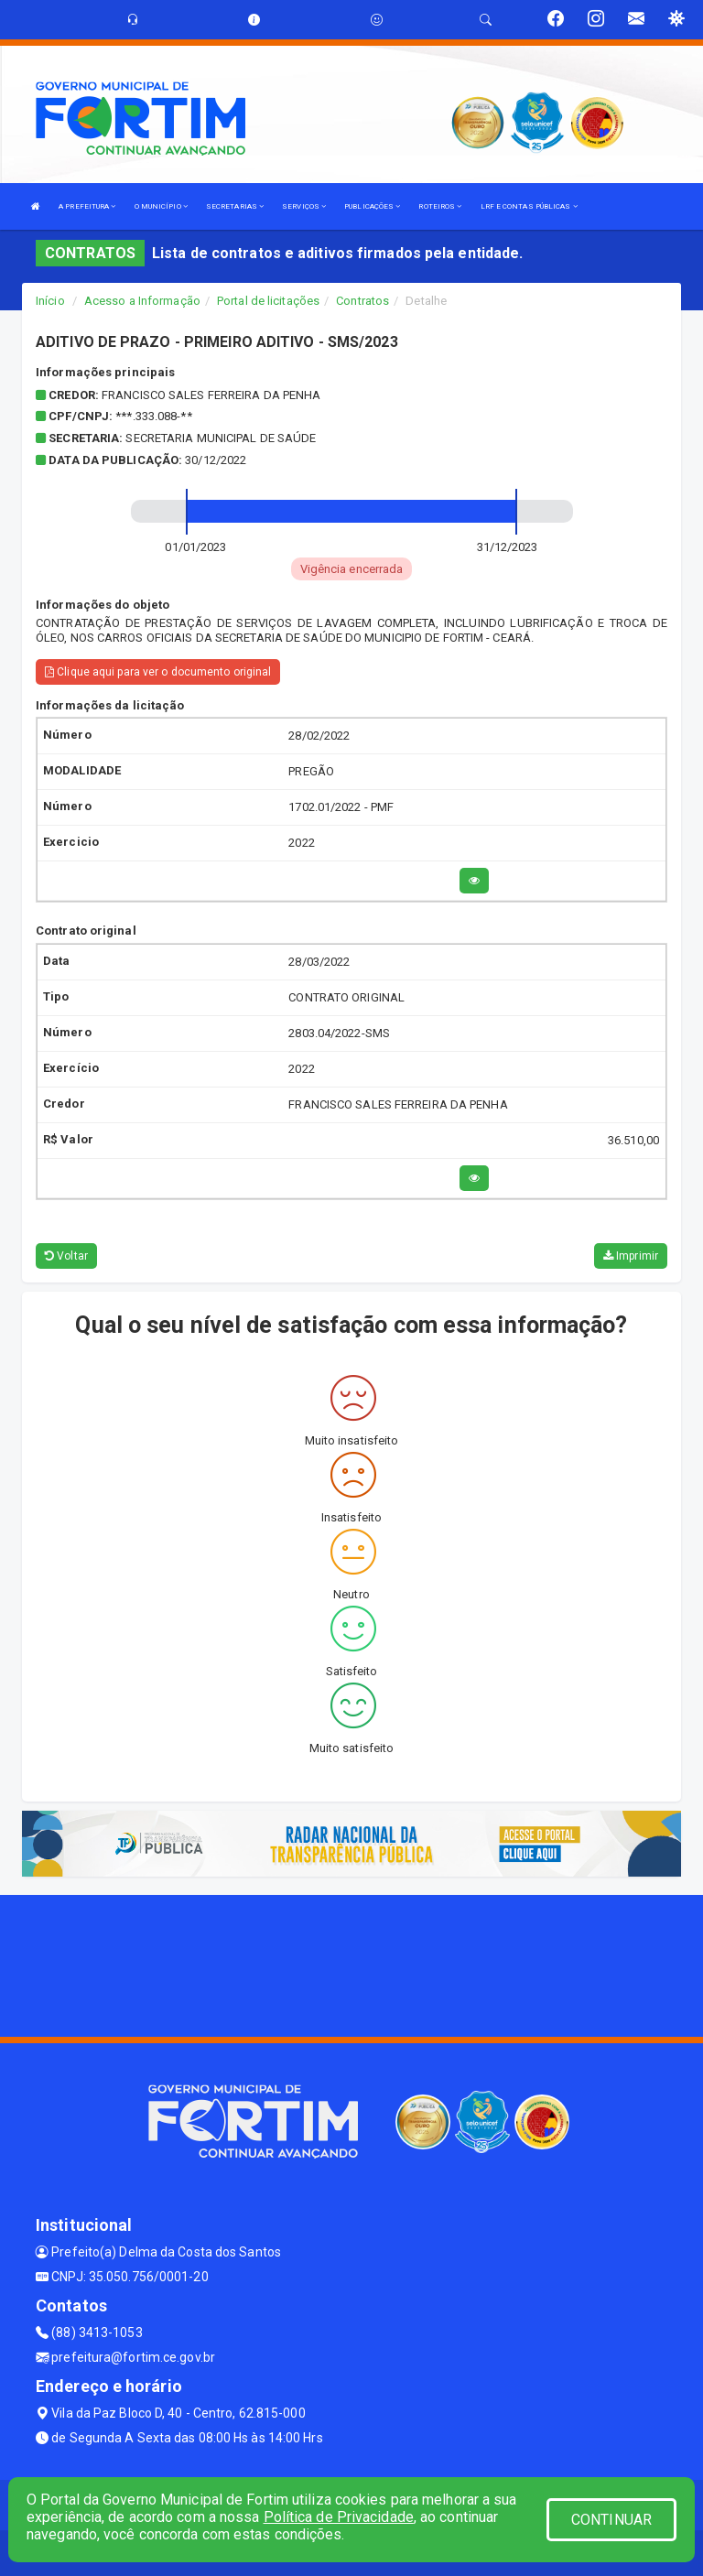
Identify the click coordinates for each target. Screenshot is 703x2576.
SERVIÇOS (304, 206)
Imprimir (630, 1256)
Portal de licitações (268, 301)
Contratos (362, 301)
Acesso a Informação (142, 301)
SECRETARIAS (235, 206)
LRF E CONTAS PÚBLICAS (529, 206)
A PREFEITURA (87, 206)
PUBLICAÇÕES (372, 206)
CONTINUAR (611, 2519)
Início (50, 301)
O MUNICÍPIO (161, 206)
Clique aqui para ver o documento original (158, 672)
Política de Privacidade (339, 2517)
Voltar (66, 1256)
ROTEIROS (439, 206)
